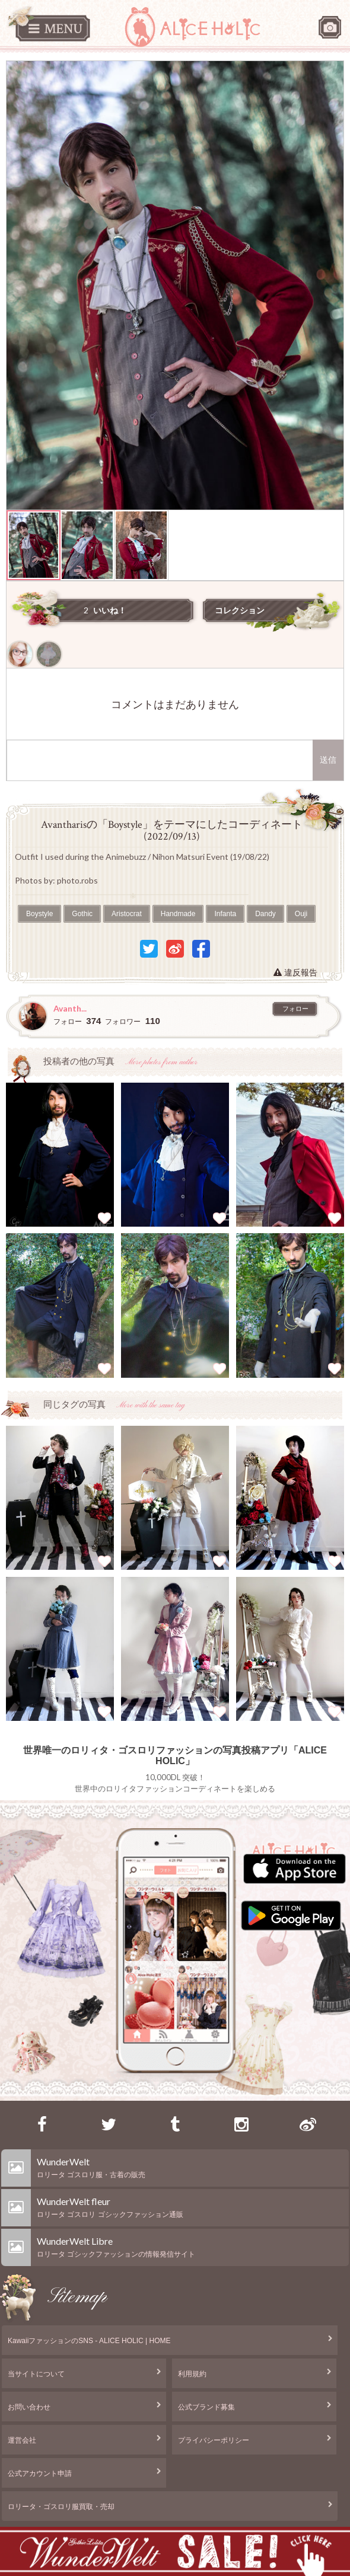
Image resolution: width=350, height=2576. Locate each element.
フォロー (295, 1008)
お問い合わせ (29, 2407)
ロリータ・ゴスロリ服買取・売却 (61, 2507)
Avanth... (70, 1008)
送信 (328, 759)
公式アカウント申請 (40, 2473)
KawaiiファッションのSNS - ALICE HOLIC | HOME (89, 2341)
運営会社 (22, 2440)
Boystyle (39, 914)
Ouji (301, 914)
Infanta (225, 914)
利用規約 (192, 2374)
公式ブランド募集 (206, 2407)
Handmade (178, 914)
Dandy (265, 914)
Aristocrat (127, 914)
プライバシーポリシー (213, 2440)
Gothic (82, 914)
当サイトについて (36, 2374)
